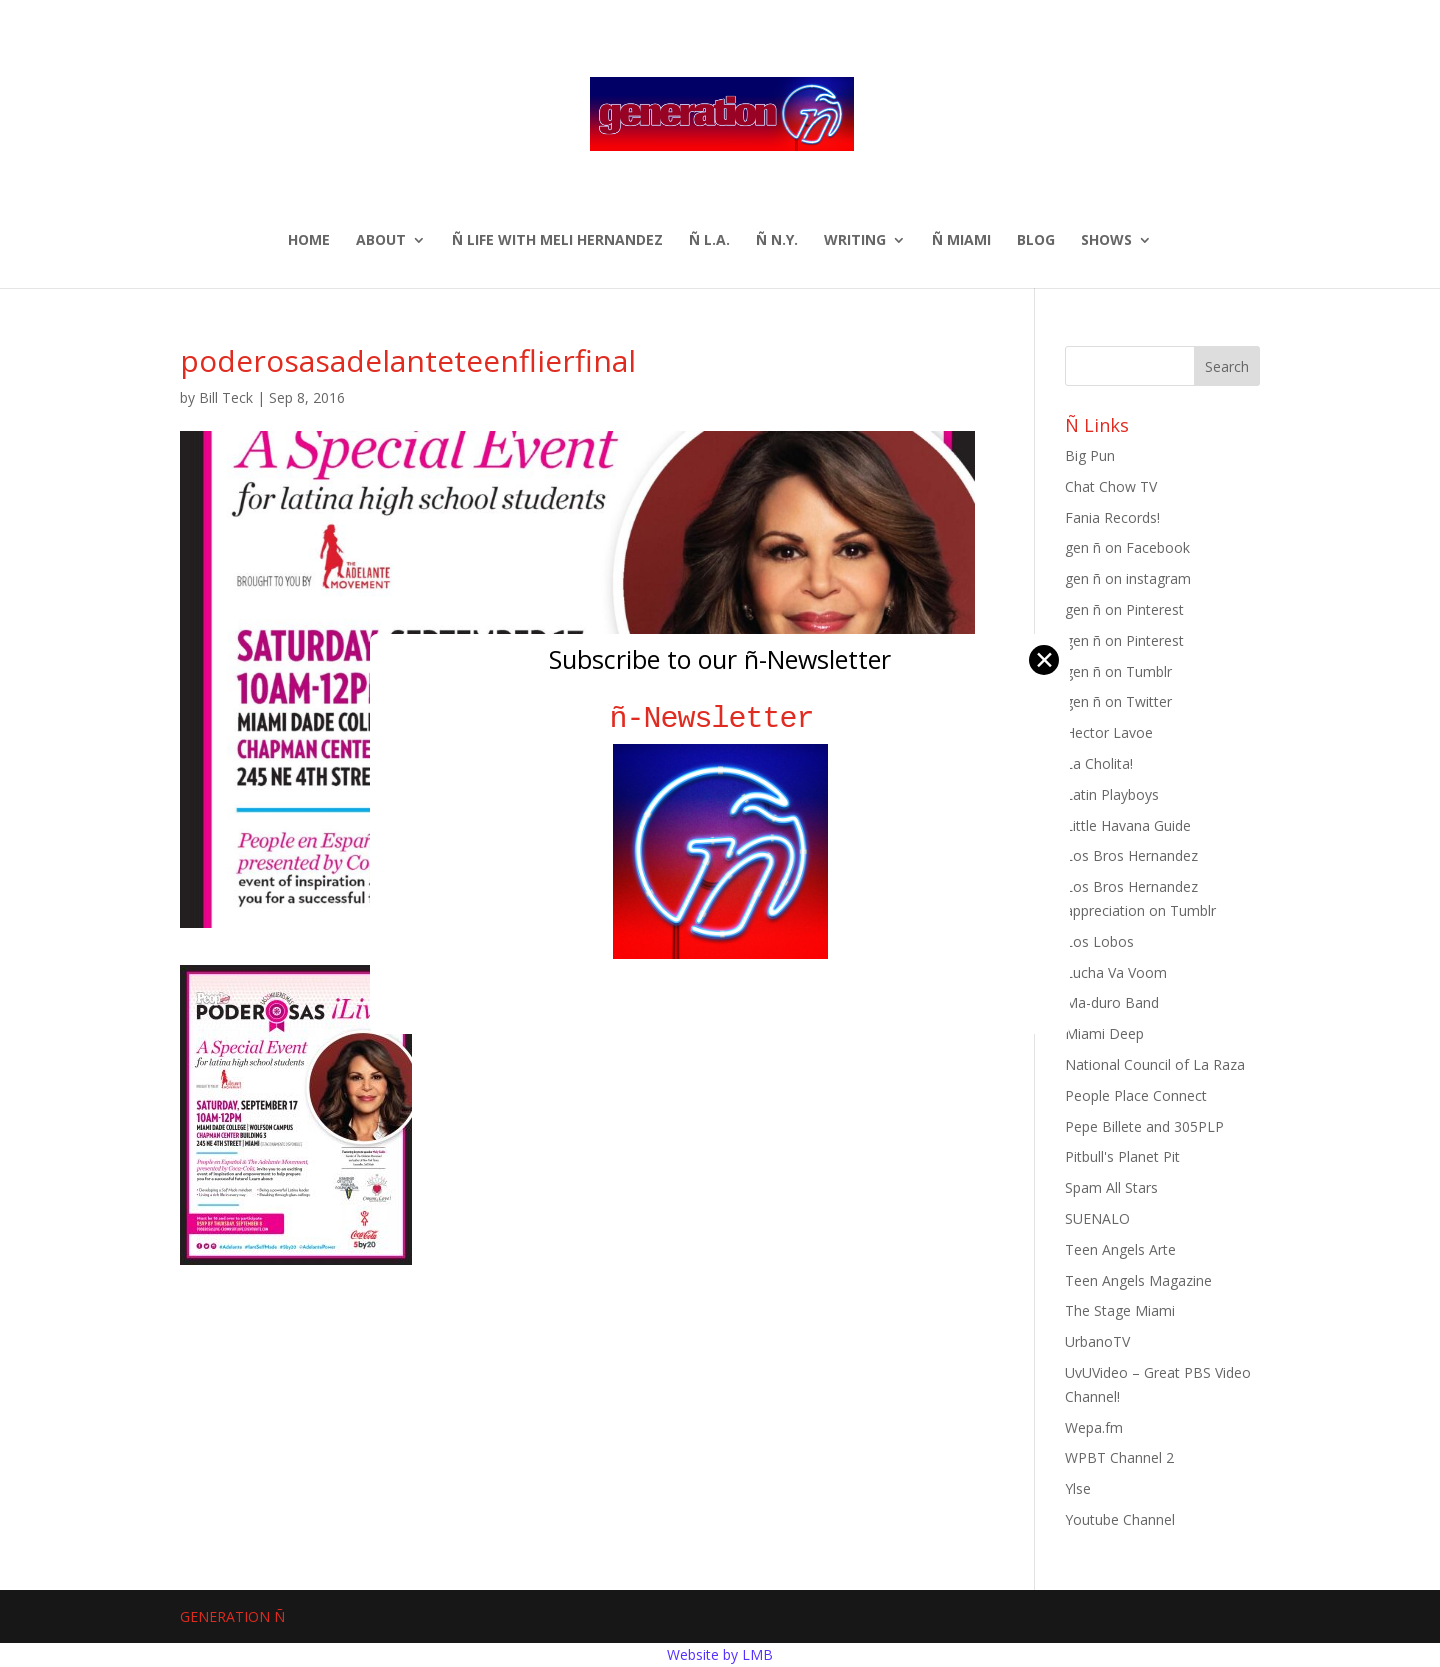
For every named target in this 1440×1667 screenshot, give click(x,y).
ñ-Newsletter (720, 718)
